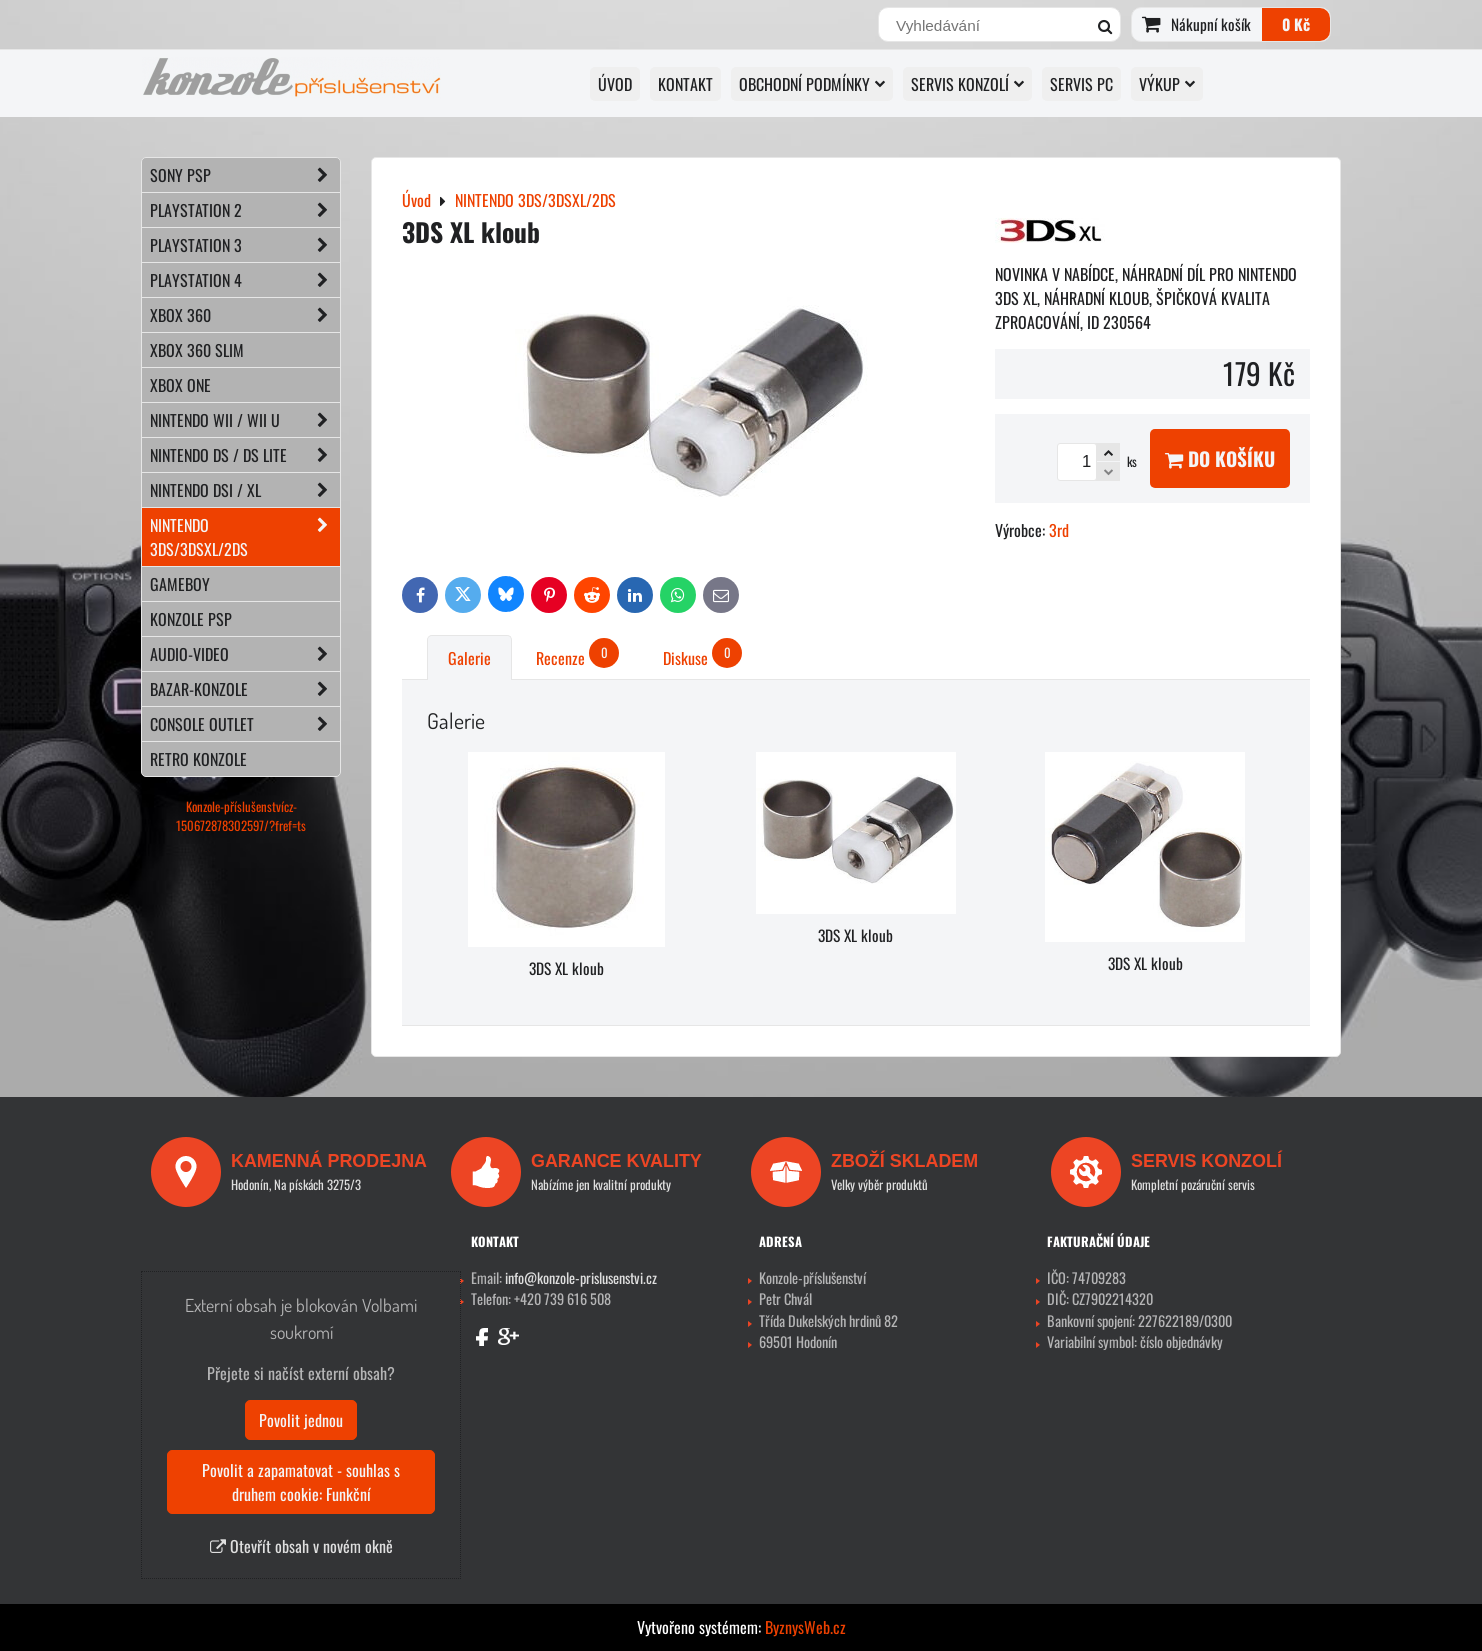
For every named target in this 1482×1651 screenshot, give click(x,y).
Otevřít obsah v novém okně (301, 1546)
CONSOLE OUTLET (245, 724)
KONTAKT (685, 84)
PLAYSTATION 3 (245, 245)
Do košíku (1220, 458)
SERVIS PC (1081, 84)
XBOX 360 (245, 315)
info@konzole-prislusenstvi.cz (581, 1277)
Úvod (615, 84)
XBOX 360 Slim (197, 350)
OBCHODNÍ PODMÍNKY (812, 84)
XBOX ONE (180, 385)
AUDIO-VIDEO (245, 654)
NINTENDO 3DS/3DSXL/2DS (245, 537)
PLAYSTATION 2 (245, 210)
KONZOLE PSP (191, 619)
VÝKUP (1167, 84)
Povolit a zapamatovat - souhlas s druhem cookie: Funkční (301, 1482)
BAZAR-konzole (245, 689)
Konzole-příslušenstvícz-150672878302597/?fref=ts (241, 816)
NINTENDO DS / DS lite (245, 455)
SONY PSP (245, 175)
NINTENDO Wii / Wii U (245, 420)
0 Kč (1296, 24)
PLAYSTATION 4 (245, 280)
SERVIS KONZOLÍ (967, 84)
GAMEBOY (180, 584)
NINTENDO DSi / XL (245, 490)
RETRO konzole (198, 759)
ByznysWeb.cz (805, 1627)
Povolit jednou (301, 1420)
